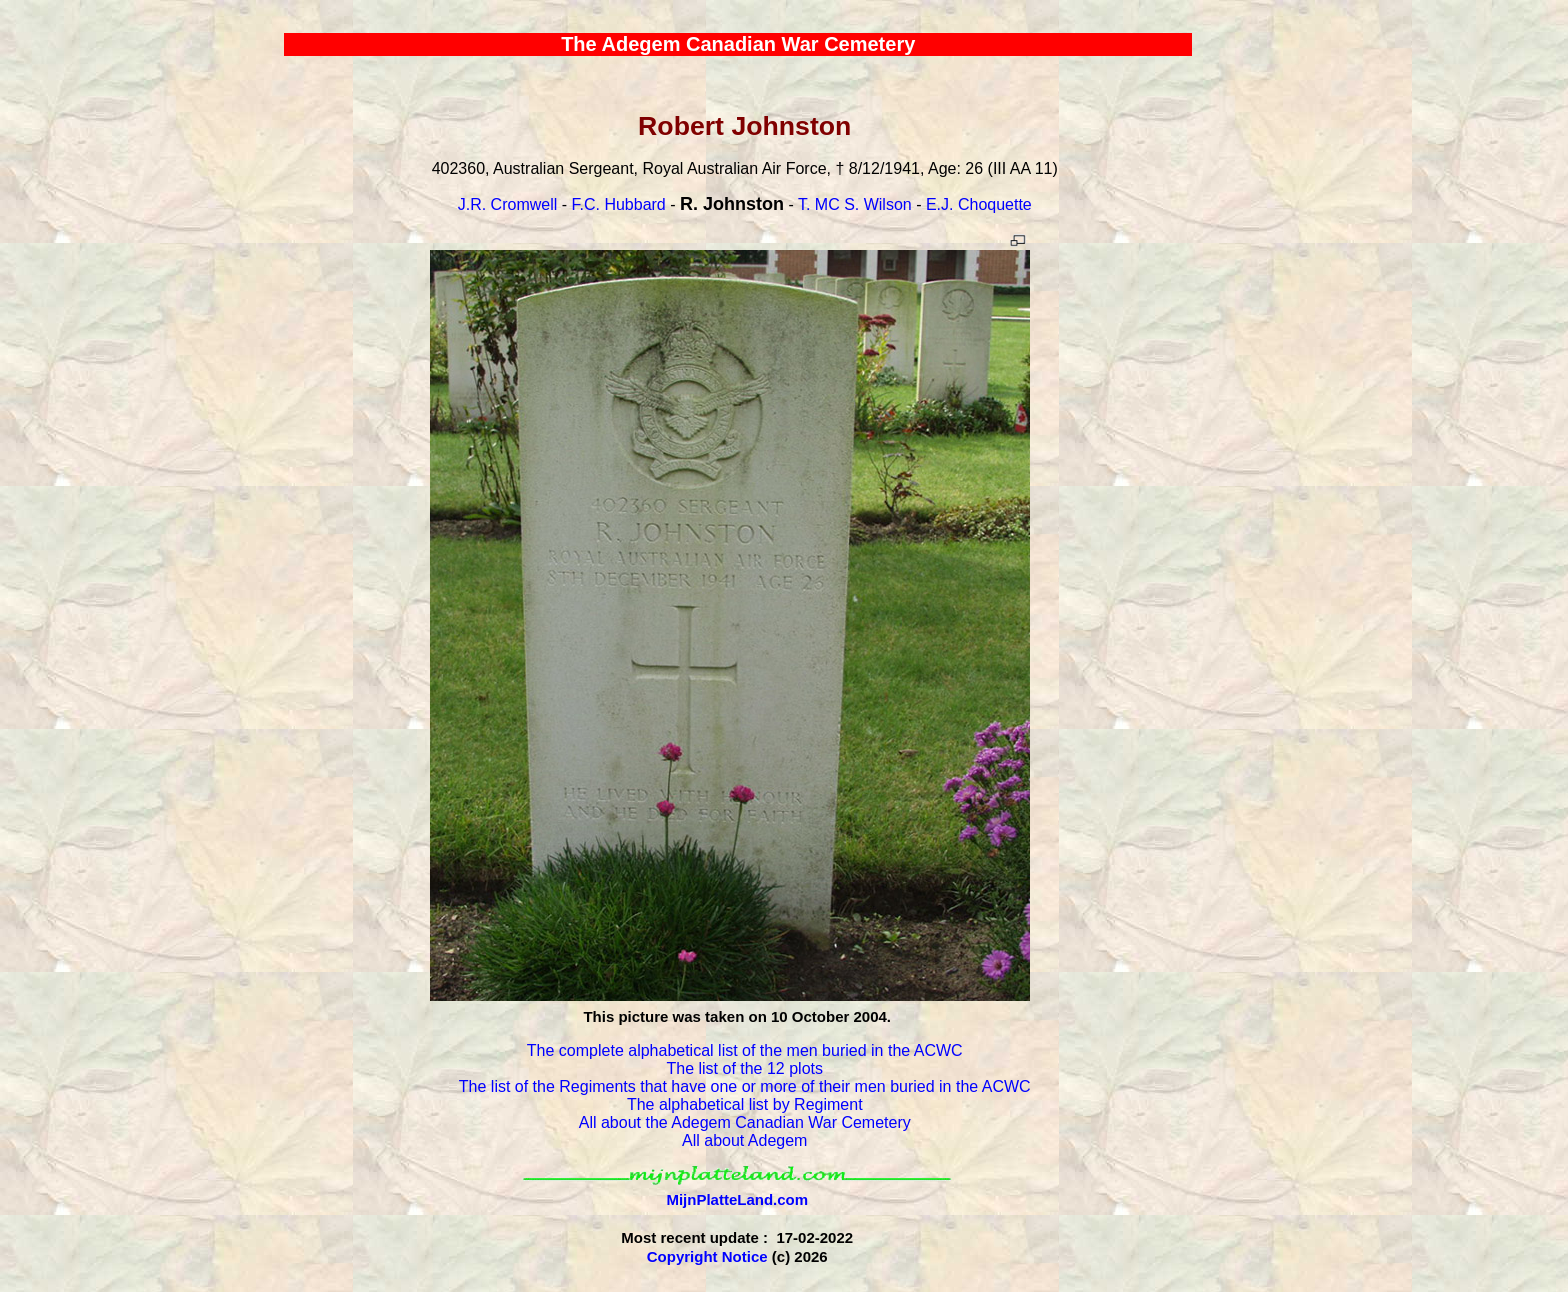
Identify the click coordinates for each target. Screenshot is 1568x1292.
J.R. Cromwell (508, 204)
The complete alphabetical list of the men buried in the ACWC (745, 1050)
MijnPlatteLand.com (737, 1199)
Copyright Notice (707, 1256)
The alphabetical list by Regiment (745, 1104)
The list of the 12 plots (744, 1068)
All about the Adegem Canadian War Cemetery (745, 1122)
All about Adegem (744, 1140)
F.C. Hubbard (618, 204)
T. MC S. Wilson (855, 204)
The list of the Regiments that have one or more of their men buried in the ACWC (745, 1086)
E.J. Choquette (979, 204)
